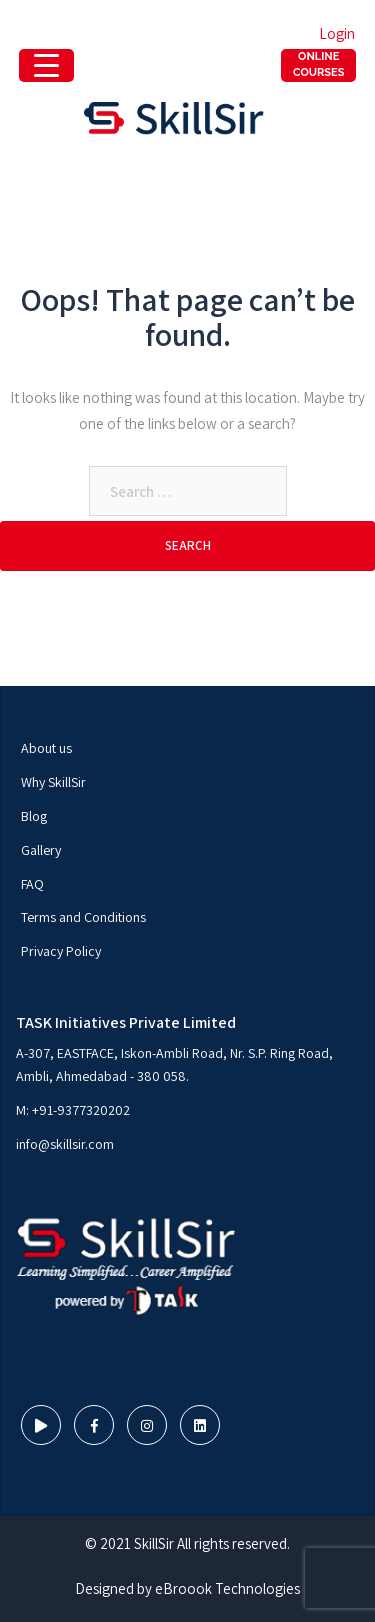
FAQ (32, 884)
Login (337, 33)
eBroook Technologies (227, 1588)
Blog (34, 816)
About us (46, 748)
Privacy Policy (61, 951)
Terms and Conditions (83, 917)
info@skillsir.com (65, 1144)
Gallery (41, 850)
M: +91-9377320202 (73, 1110)
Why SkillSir (53, 782)
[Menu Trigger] (318, 65)
